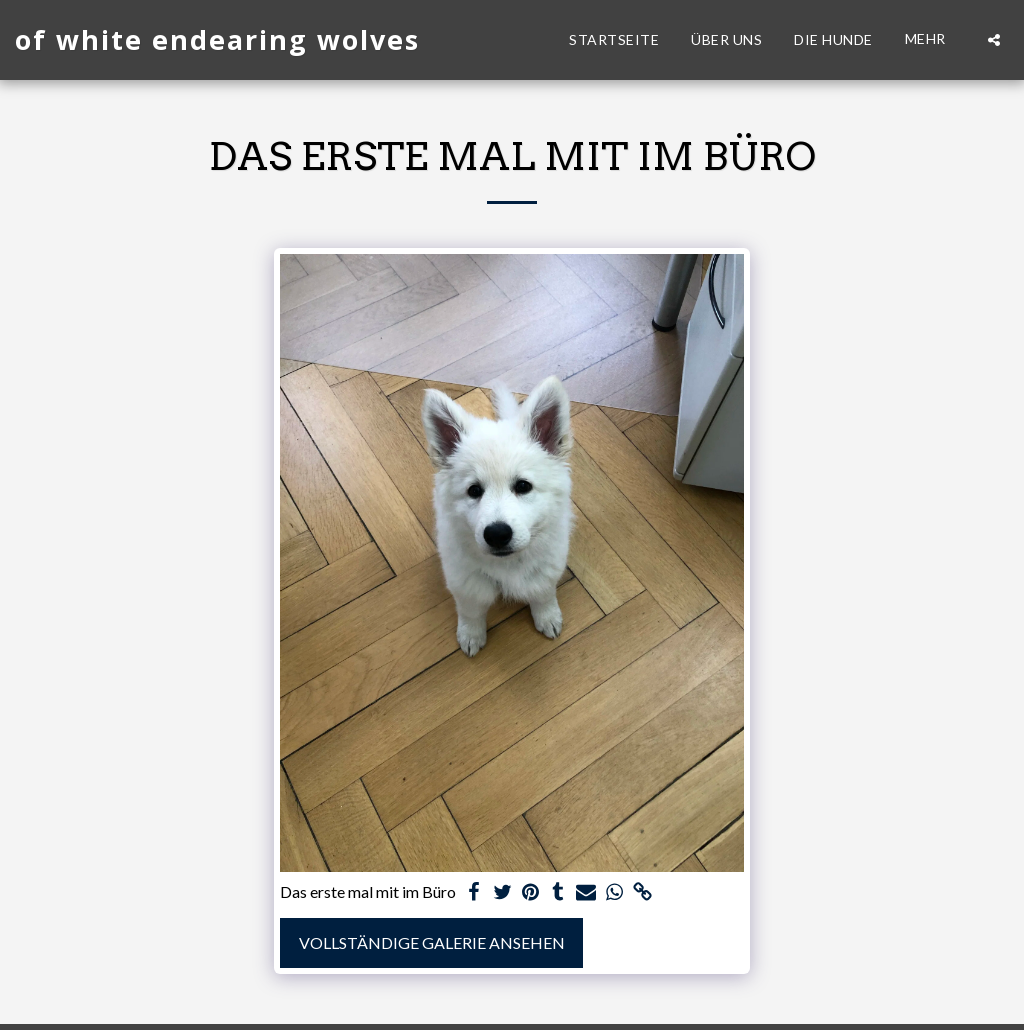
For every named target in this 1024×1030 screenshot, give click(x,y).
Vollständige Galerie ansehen (432, 942)
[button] (994, 40)
